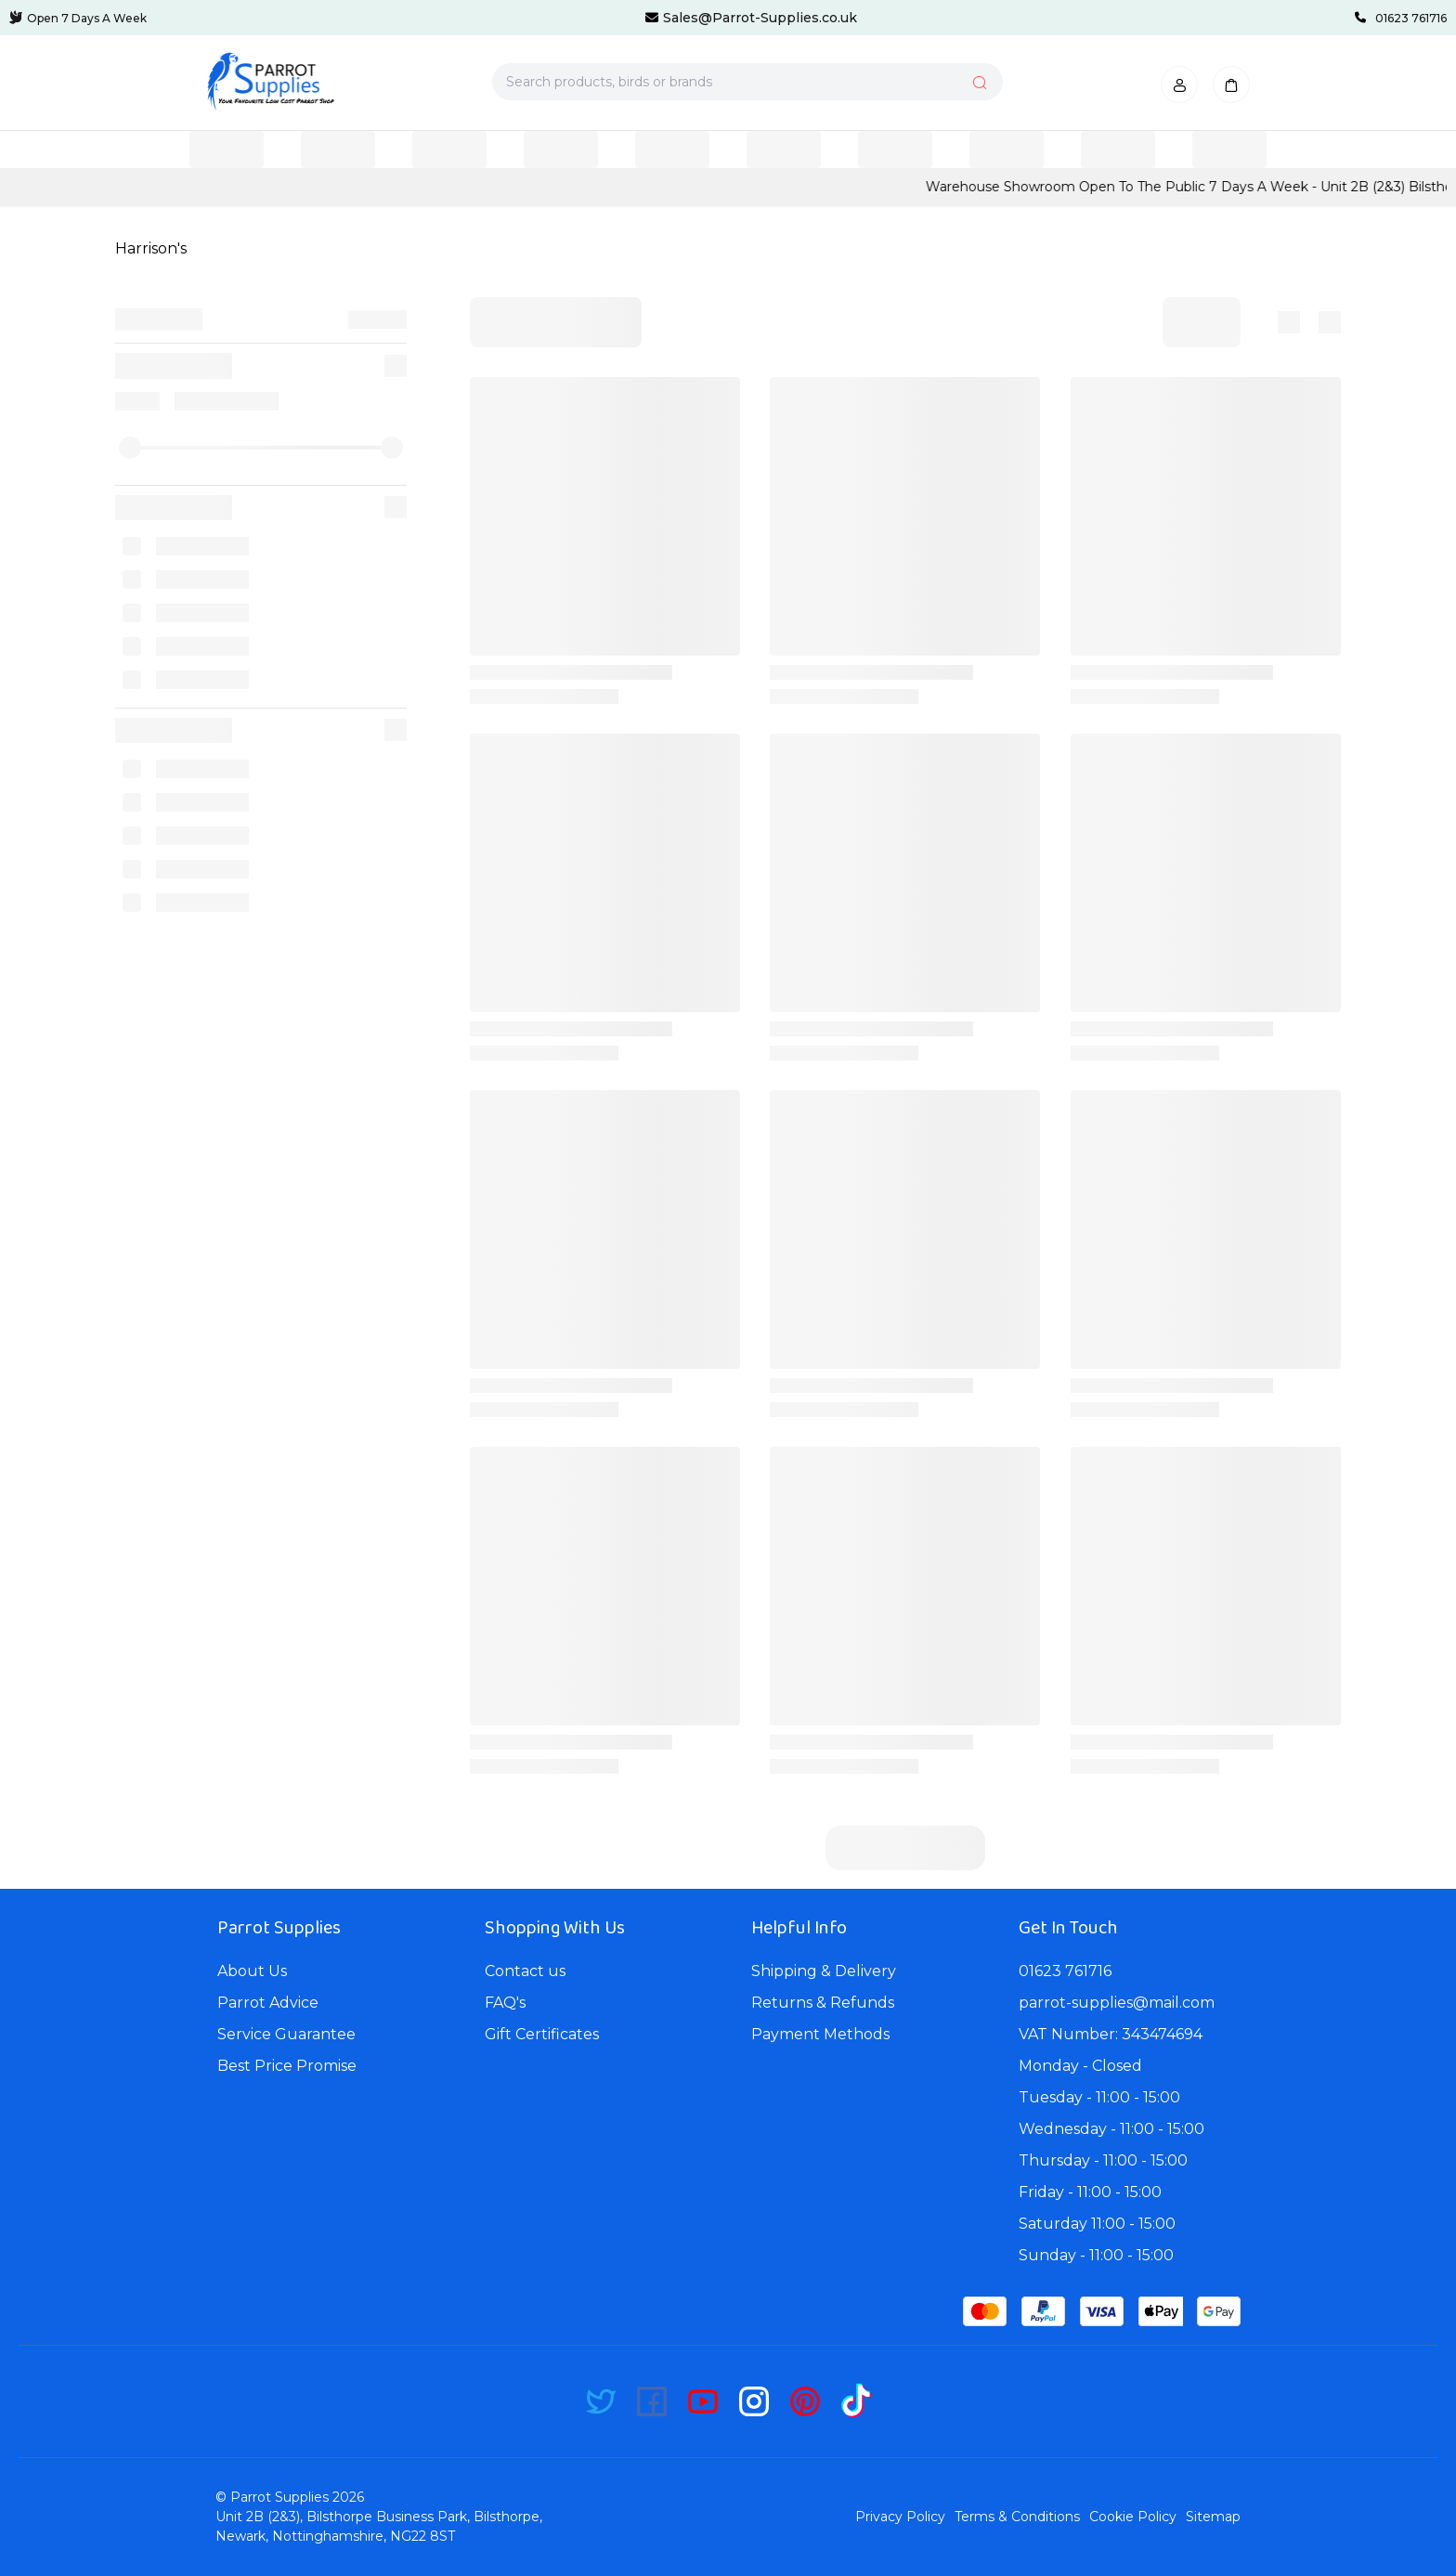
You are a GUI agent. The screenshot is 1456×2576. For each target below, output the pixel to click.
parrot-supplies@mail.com (1117, 2002)
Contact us (525, 1971)
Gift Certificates (542, 2034)
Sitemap (1213, 2516)
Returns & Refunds (822, 2002)
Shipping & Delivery (823, 1971)
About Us (252, 1971)
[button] (1179, 84)
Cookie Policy (1132, 2516)
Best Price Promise (287, 2066)
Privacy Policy (900, 2516)
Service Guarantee (286, 2034)
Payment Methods (820, 2034)
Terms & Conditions (1017, 2516)
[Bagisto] (270, 81)
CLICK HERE (277, 186)
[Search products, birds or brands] (747, 81)
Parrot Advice (267, 2002)
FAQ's (505, 2002)
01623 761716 (1065, 1971)
